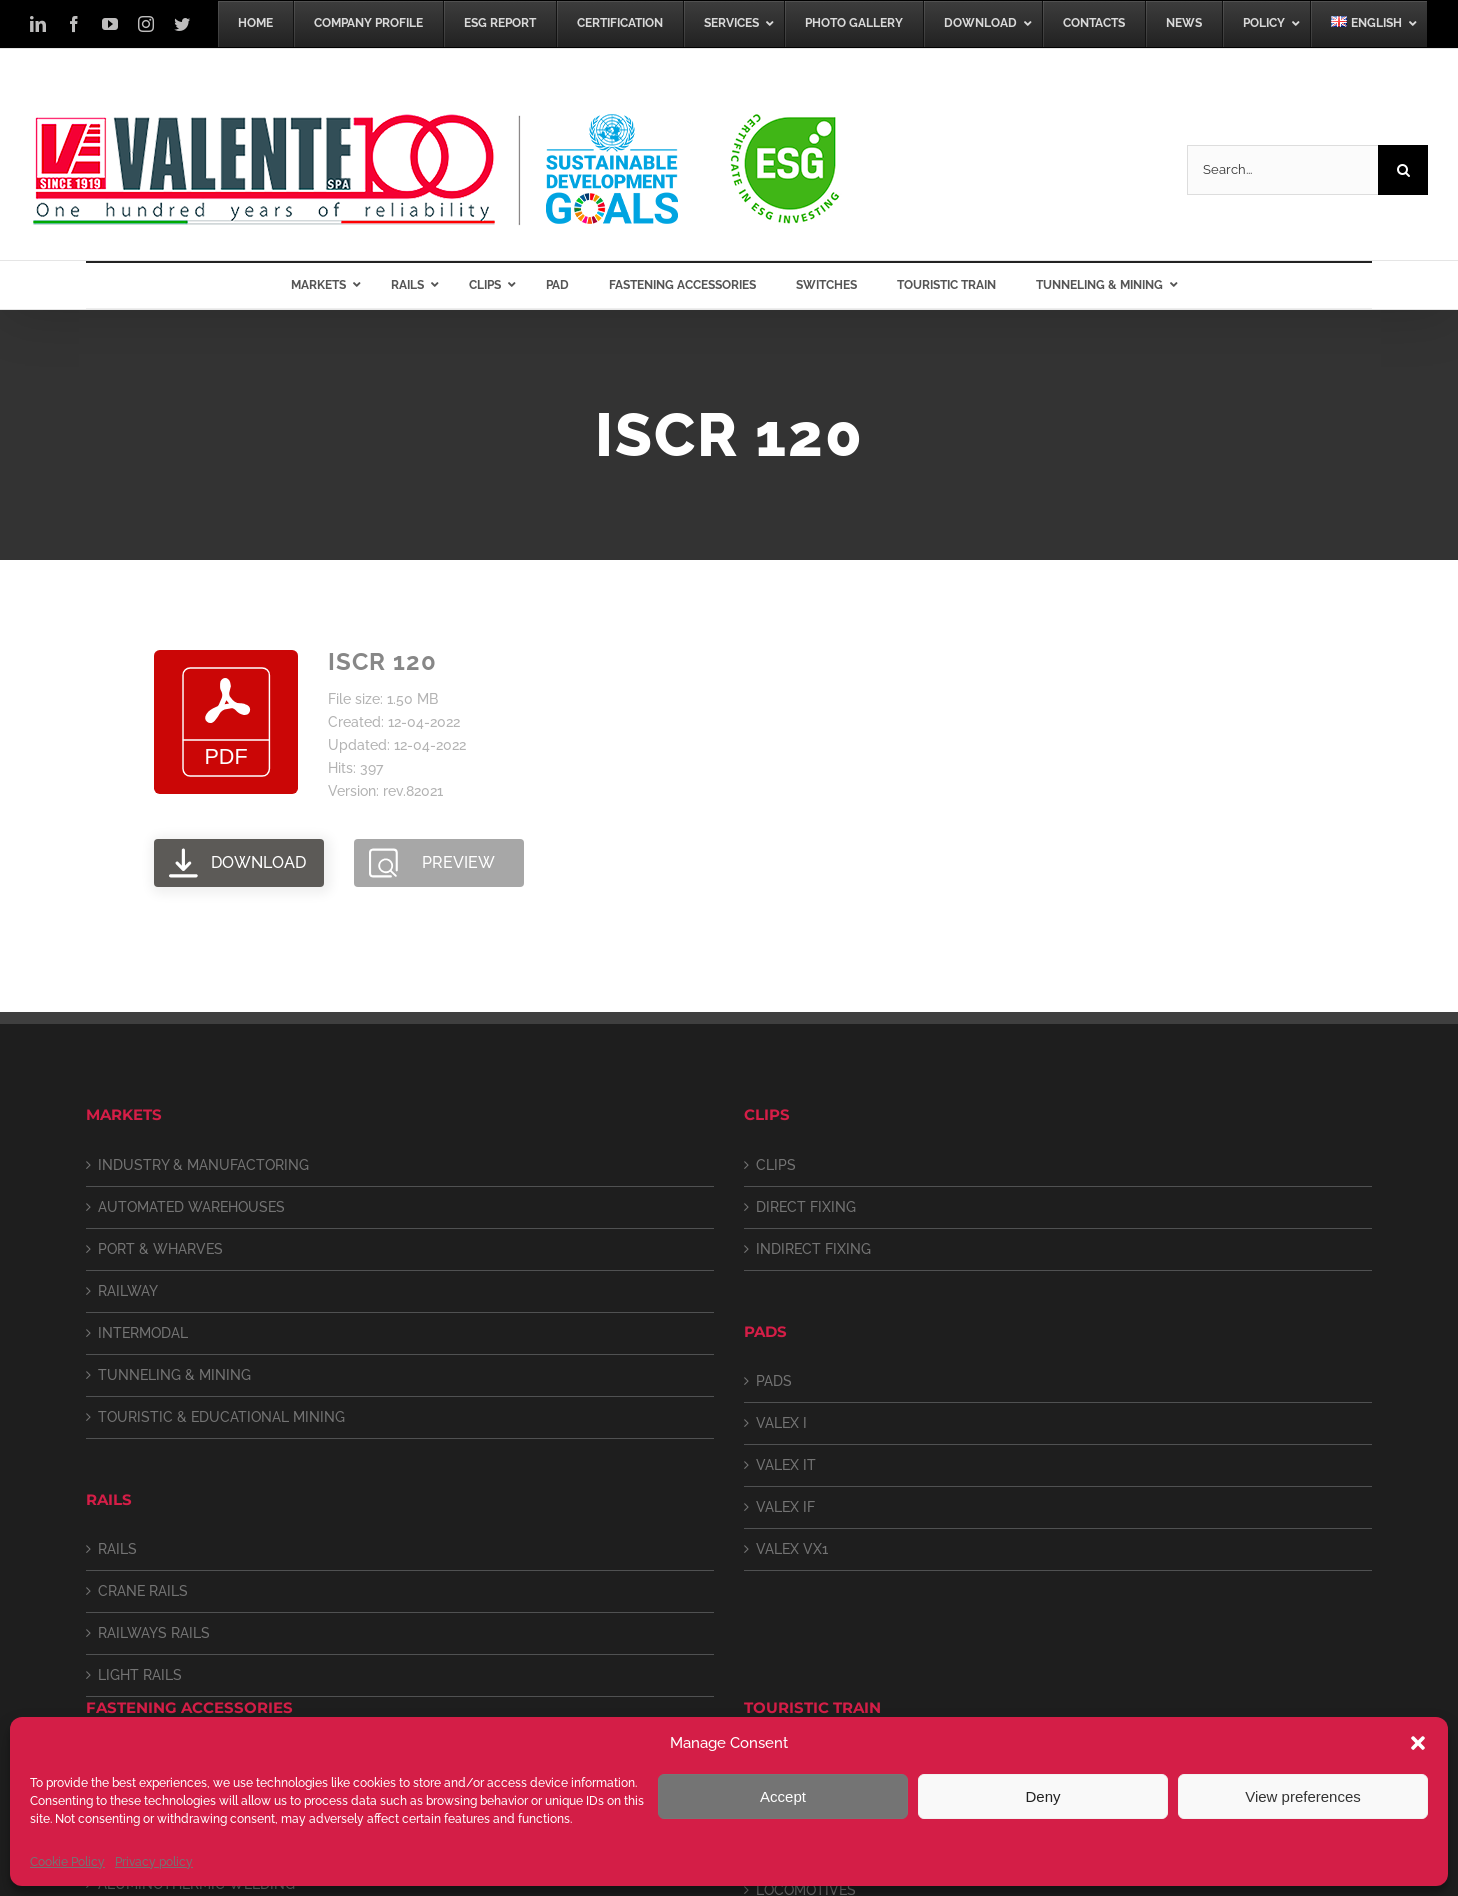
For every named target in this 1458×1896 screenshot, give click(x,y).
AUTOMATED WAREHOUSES (191, 1207)
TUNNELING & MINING (174, 1375)
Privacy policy (154, 1862)
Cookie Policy (67, 1862)
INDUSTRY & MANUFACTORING (203, 1165)
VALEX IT (786, 1465)
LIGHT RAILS (140, 1675)
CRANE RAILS (143, 1591)
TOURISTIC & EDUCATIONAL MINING (221, 1417)
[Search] (1403, 170)
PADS (774, 1381)
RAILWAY (128, 1291)
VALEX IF (785, 1507)
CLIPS (776, 1165)
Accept (783, 1796)
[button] (1418, 1743)
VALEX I (781, 1423)
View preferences (1303, 1796)
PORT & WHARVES (160, 1249)
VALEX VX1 (792, 1549)
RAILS (117, 1549)
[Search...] (1282, 170)
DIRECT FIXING (806, 1207)
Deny (1042, 1796)
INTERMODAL (143, 1333)
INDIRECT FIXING (813, 1249)
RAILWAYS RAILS (154, 1633)
